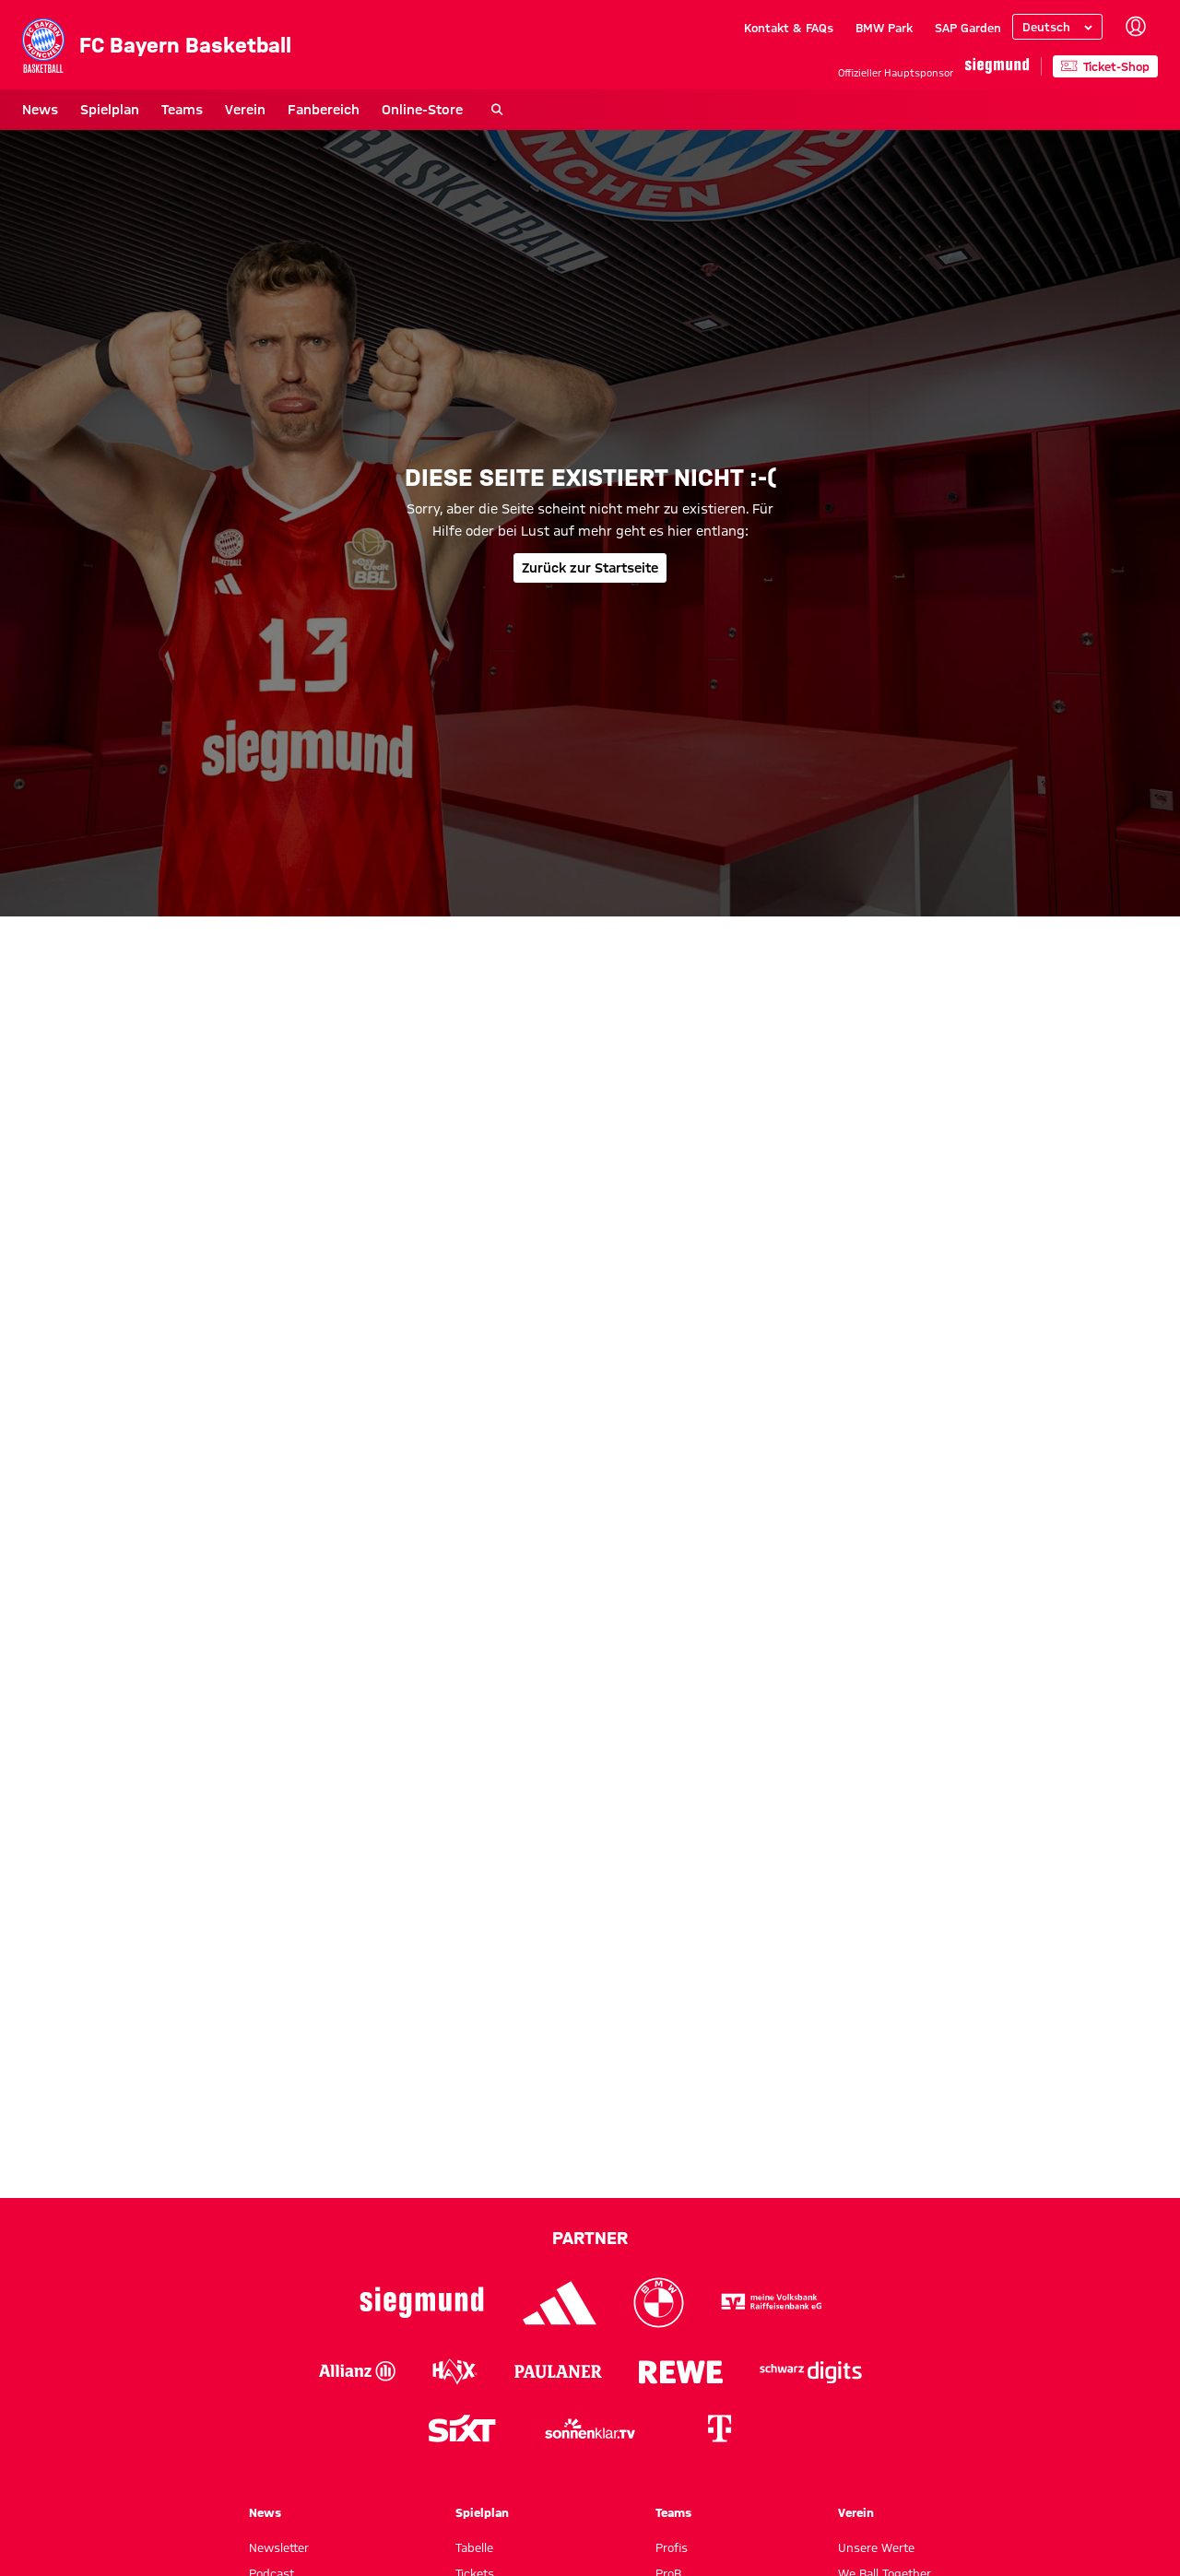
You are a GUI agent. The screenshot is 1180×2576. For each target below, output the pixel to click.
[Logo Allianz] (357, 2371)
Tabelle (474, 2547)
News (40, 109)
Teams (182, 109)
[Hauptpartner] (997, 65)
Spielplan (109, 109)
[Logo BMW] (658, 2302)
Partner (590, 2237)
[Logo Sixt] (461, 2428)
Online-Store (422, 109)
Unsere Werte (876, 2547)
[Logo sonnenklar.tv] (590, 2428)
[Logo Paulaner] (558, 2371)
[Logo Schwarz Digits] (811, 2371)
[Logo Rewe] (681, 2371)
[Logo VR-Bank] (771, 2302)
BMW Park (884, 27)
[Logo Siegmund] (422, 2302)
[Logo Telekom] (719, 2428)
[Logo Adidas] (559, 2302)
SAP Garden (968, 27)
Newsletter (279, 2547)
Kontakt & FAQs (788, 27)
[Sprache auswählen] (1057, 27)
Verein (245, 109)
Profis (671, 2547)
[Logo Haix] (455, 2371)
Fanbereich (324, 109)
